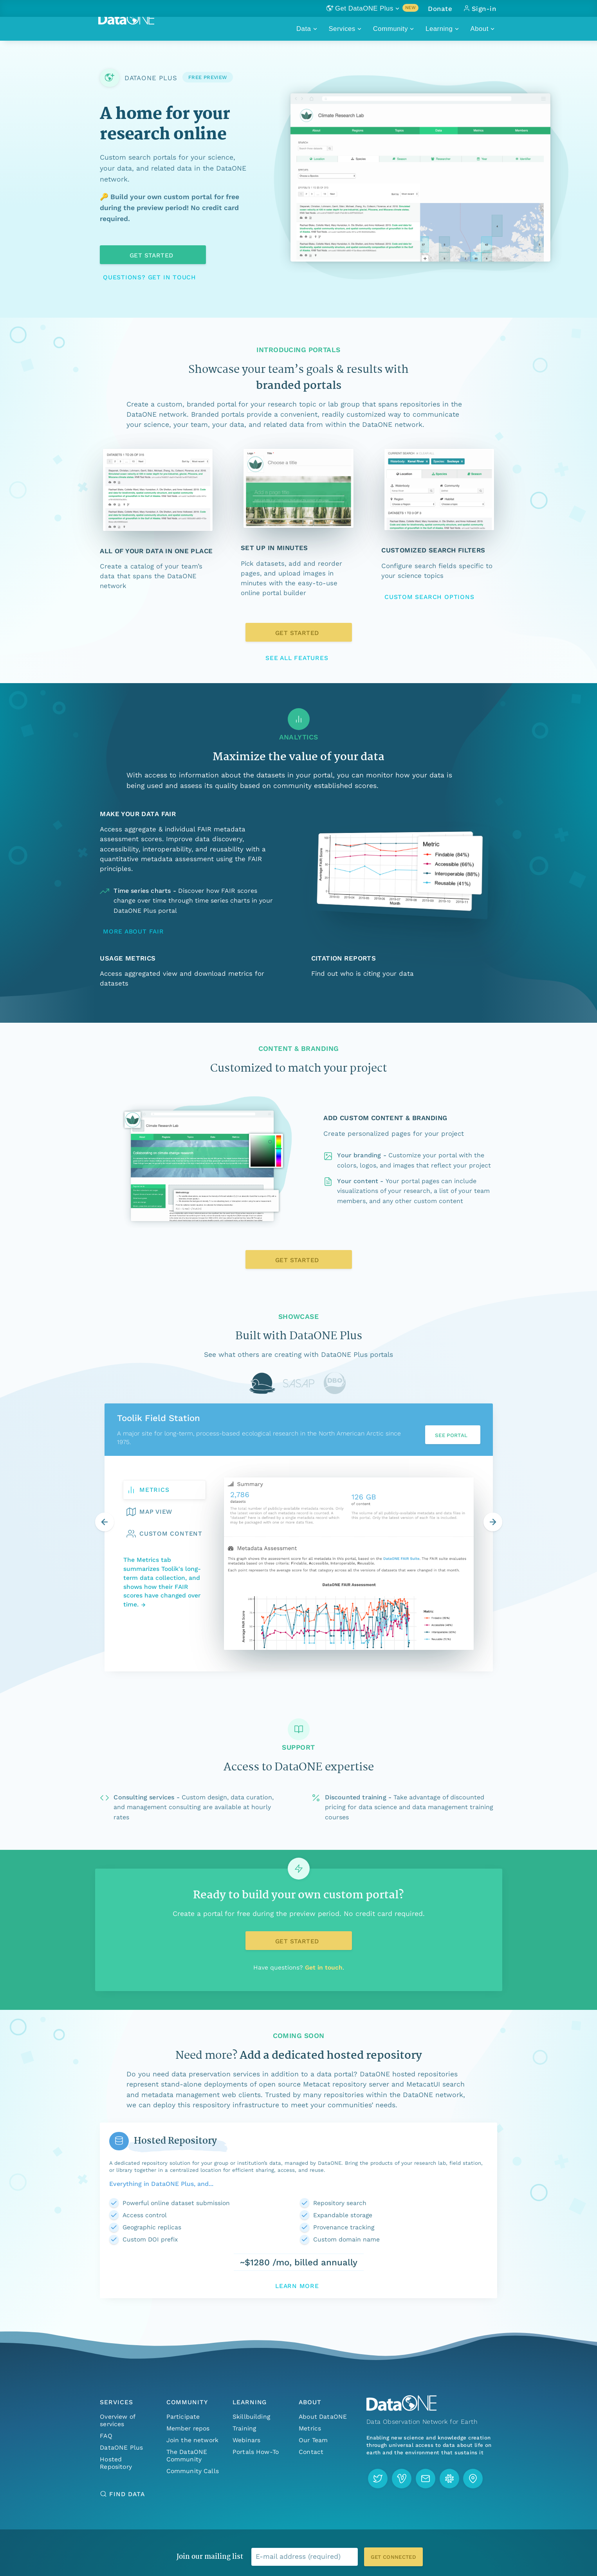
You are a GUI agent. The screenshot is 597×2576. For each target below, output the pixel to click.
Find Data (126, 2494)
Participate (183, 2416)
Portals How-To (256, 2451)
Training (244, 2428)
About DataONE (323, 2416)
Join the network (192, 2440)
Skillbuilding (251, 2416)
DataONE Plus (121, 2447)
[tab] (262, 1383)
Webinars (246, 2440)
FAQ (106, 2435)
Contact (311, 2451)
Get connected (393, 2557)
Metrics (310, 2428)
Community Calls (192, 2471)
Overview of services (117, 2420)
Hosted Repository (116, 2462)
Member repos (188, 2428)
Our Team (313, 2440)
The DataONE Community (186, 2455)
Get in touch (324, 1967)
